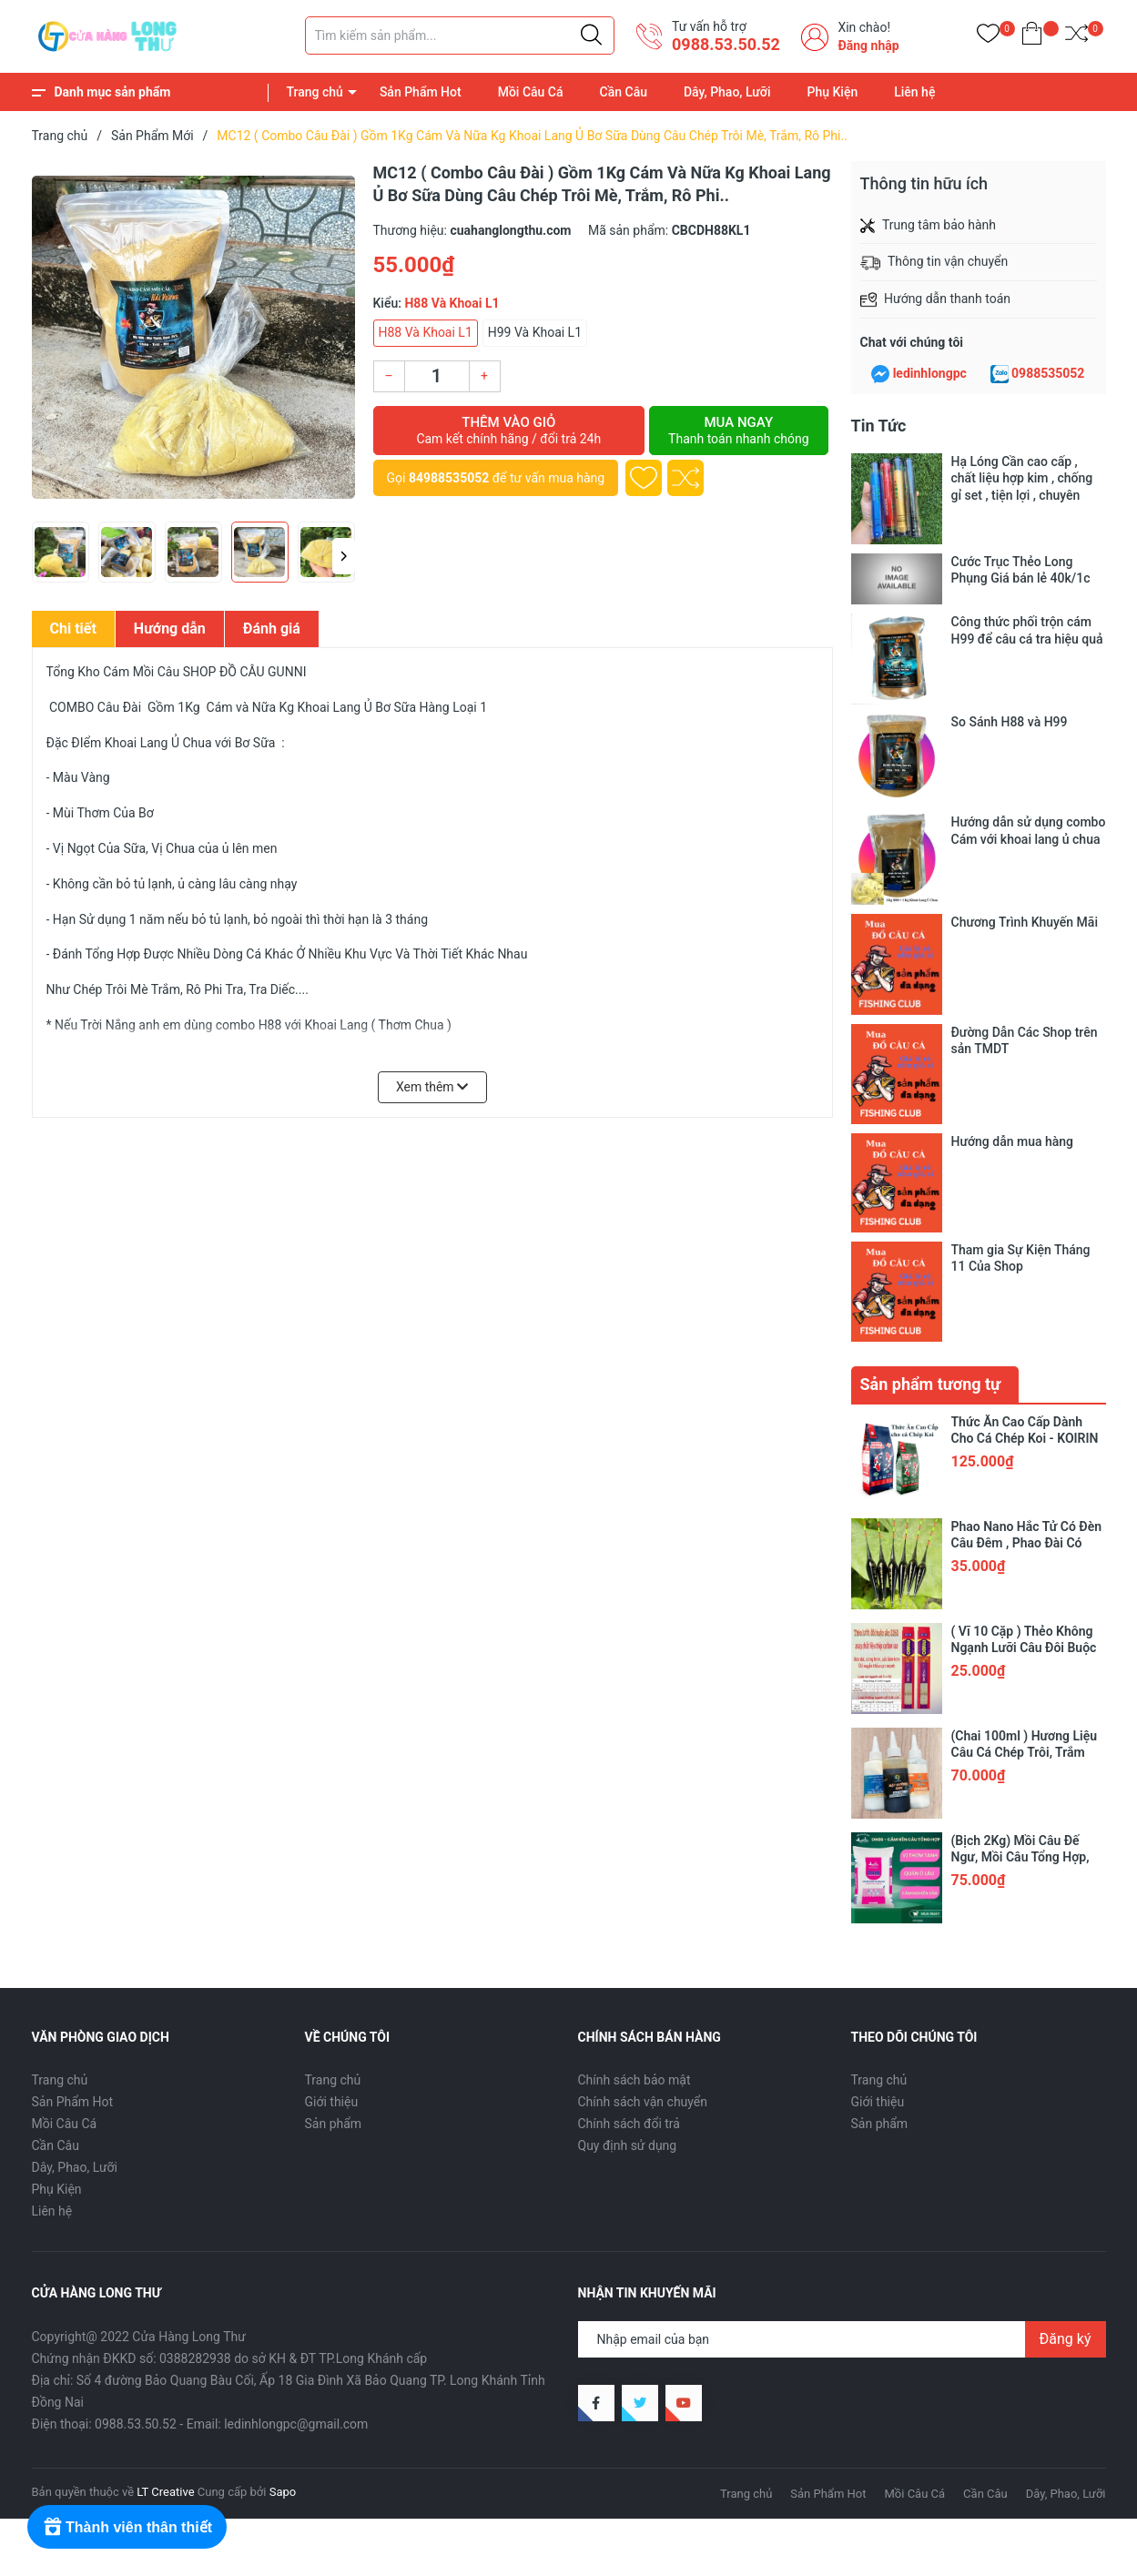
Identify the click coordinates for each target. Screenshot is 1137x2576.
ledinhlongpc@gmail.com (296, 2123)
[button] (343, 556)
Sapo (283, 2191)
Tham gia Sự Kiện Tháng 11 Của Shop (1021, 1024)
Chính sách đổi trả (629, 1823)
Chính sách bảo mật (634, 1779)
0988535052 (1047, 373)
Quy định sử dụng (627, 1845)
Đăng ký (1065, 2038)
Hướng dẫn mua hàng (1012, 990)
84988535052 (449, 478)
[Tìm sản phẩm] (460, 35)
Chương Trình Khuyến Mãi (1024, 922)
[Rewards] (127, 2527)
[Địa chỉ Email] (842, 2039)
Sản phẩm (333, 1823)
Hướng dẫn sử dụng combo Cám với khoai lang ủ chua (1028, 830)
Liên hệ (914, 92)
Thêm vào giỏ (509, 430)
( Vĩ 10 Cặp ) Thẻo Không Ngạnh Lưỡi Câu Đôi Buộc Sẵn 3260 (1024, 1347)
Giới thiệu (332, 1801)
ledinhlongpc (930, 373)
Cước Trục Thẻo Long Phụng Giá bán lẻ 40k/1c (1021, 569)
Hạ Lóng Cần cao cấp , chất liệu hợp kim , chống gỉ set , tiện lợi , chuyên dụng (1022, 478)
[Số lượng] (437, 376)
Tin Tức (879, 425)
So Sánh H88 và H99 (1009, 722)
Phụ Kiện (832, 92)
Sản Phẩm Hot (421, 92)
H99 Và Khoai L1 (535, 332)
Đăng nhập (868, 45)
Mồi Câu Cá (530, 92)
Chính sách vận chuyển (643, 1801)
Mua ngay (738, 430)
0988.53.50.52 (726, 44)
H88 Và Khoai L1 (425, 332)
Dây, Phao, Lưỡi (727, 92)
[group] (193, 336)
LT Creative (165, 2191)
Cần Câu (623, 92)
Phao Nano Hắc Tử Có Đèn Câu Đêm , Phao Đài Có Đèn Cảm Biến (1026, 1242)
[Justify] (591, 35)
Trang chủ (315, 92)
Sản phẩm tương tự (930, 1083)
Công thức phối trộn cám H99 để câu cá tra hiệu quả (1027, 629)
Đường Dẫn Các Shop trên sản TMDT (1024, 956)
